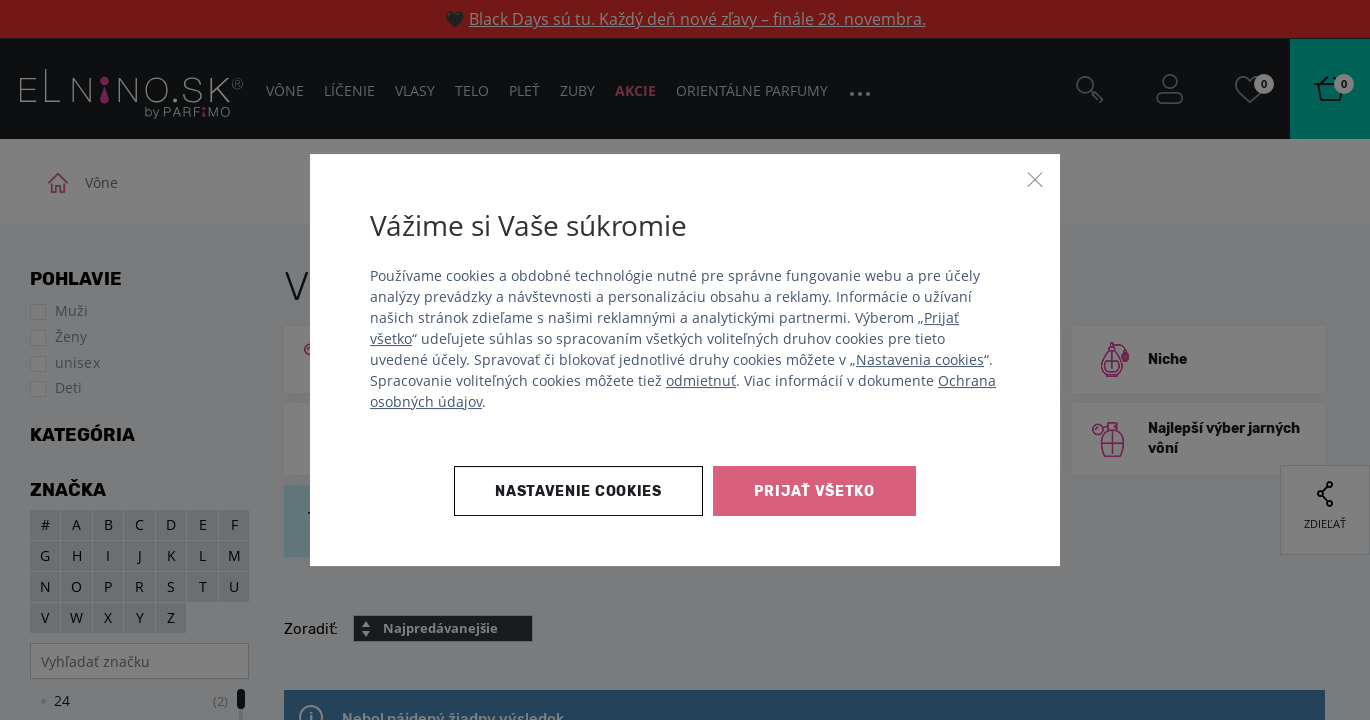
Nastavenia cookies (920, 359)
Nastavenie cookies (578, 491)
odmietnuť (701, 380)
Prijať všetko (814, 491)
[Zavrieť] (1035, 179)
